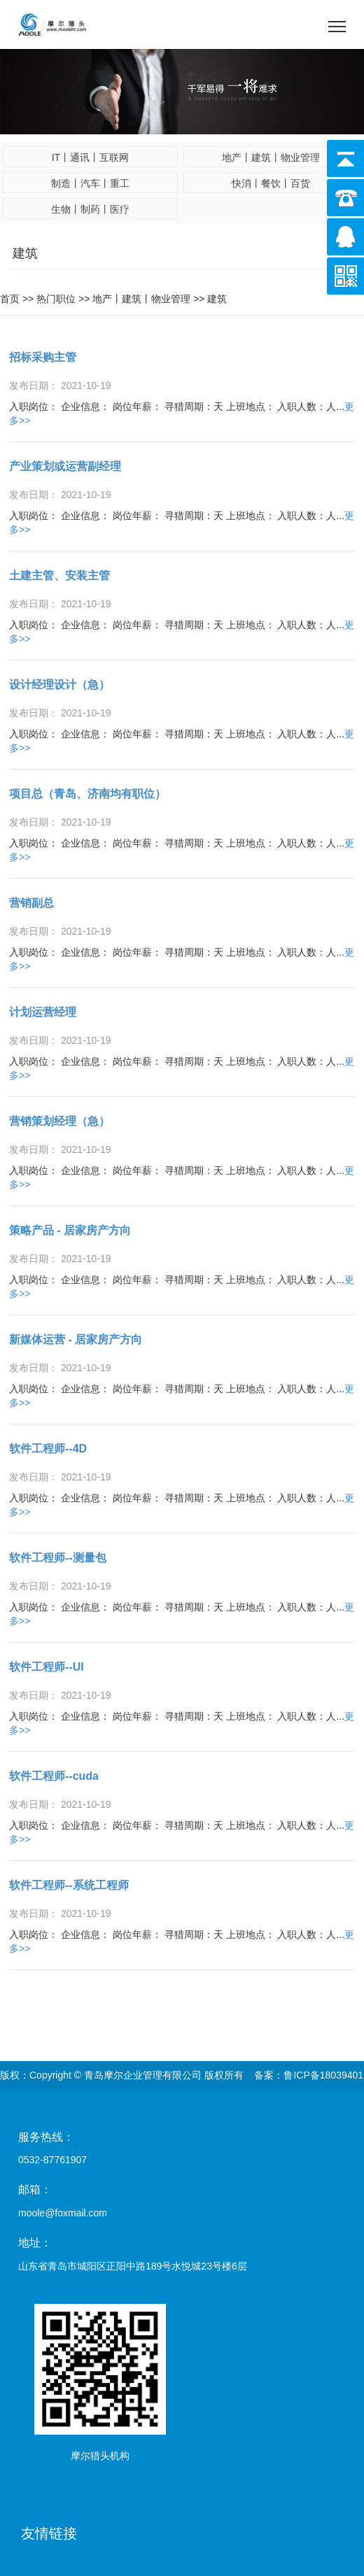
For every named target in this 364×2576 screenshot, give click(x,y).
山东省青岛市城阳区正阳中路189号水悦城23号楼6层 (132, 2266)
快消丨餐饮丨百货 (271, 183)
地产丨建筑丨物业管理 (271, 157)
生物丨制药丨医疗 (90, 209)
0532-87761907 (52, 2159)
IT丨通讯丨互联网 (90, 157)
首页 (10, 298)
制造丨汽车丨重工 (90, 183)
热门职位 (56, 298)
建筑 (217, 298)
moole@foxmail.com (62, 2212)
